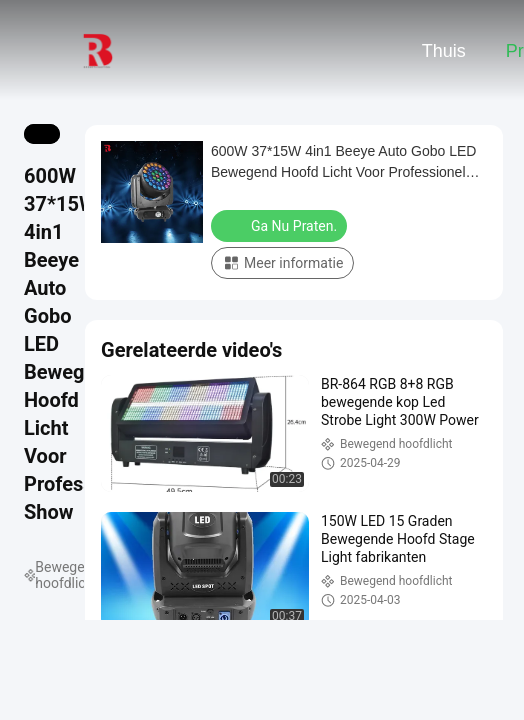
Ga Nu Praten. (281, 225)
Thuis (444, 51)
